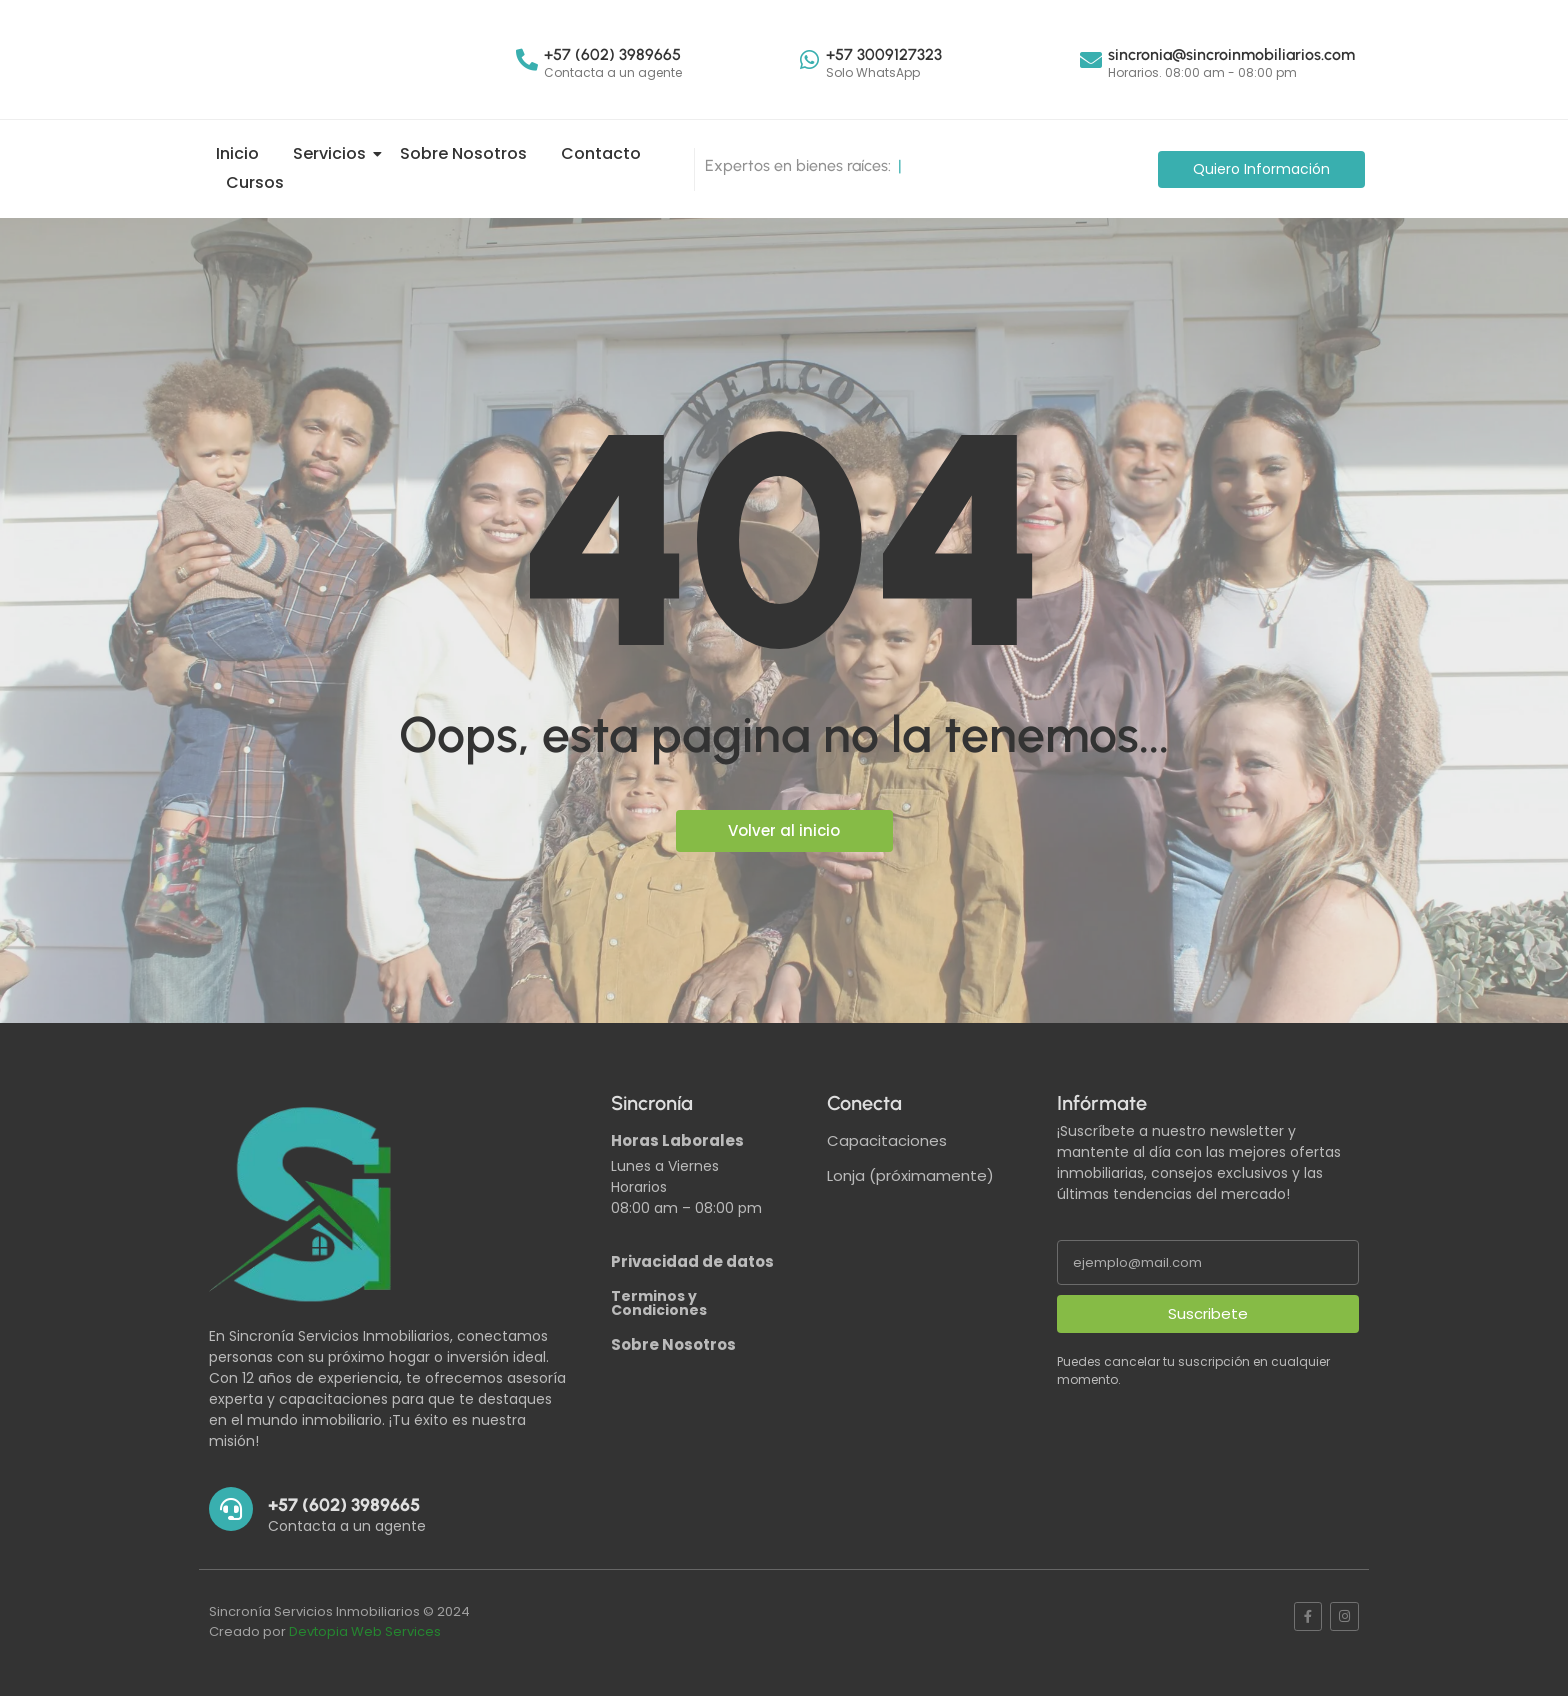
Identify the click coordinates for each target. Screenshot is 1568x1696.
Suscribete (1208, 1313)
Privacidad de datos (692, 1261)
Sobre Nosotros (463, 153)
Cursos (255, 182)
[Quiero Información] (1261, 169)
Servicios (333, 153)
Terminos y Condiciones (659, 1303)
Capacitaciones (887, 1140)
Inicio (237, 153)
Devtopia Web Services (365, 1631)
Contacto (601, 153)
